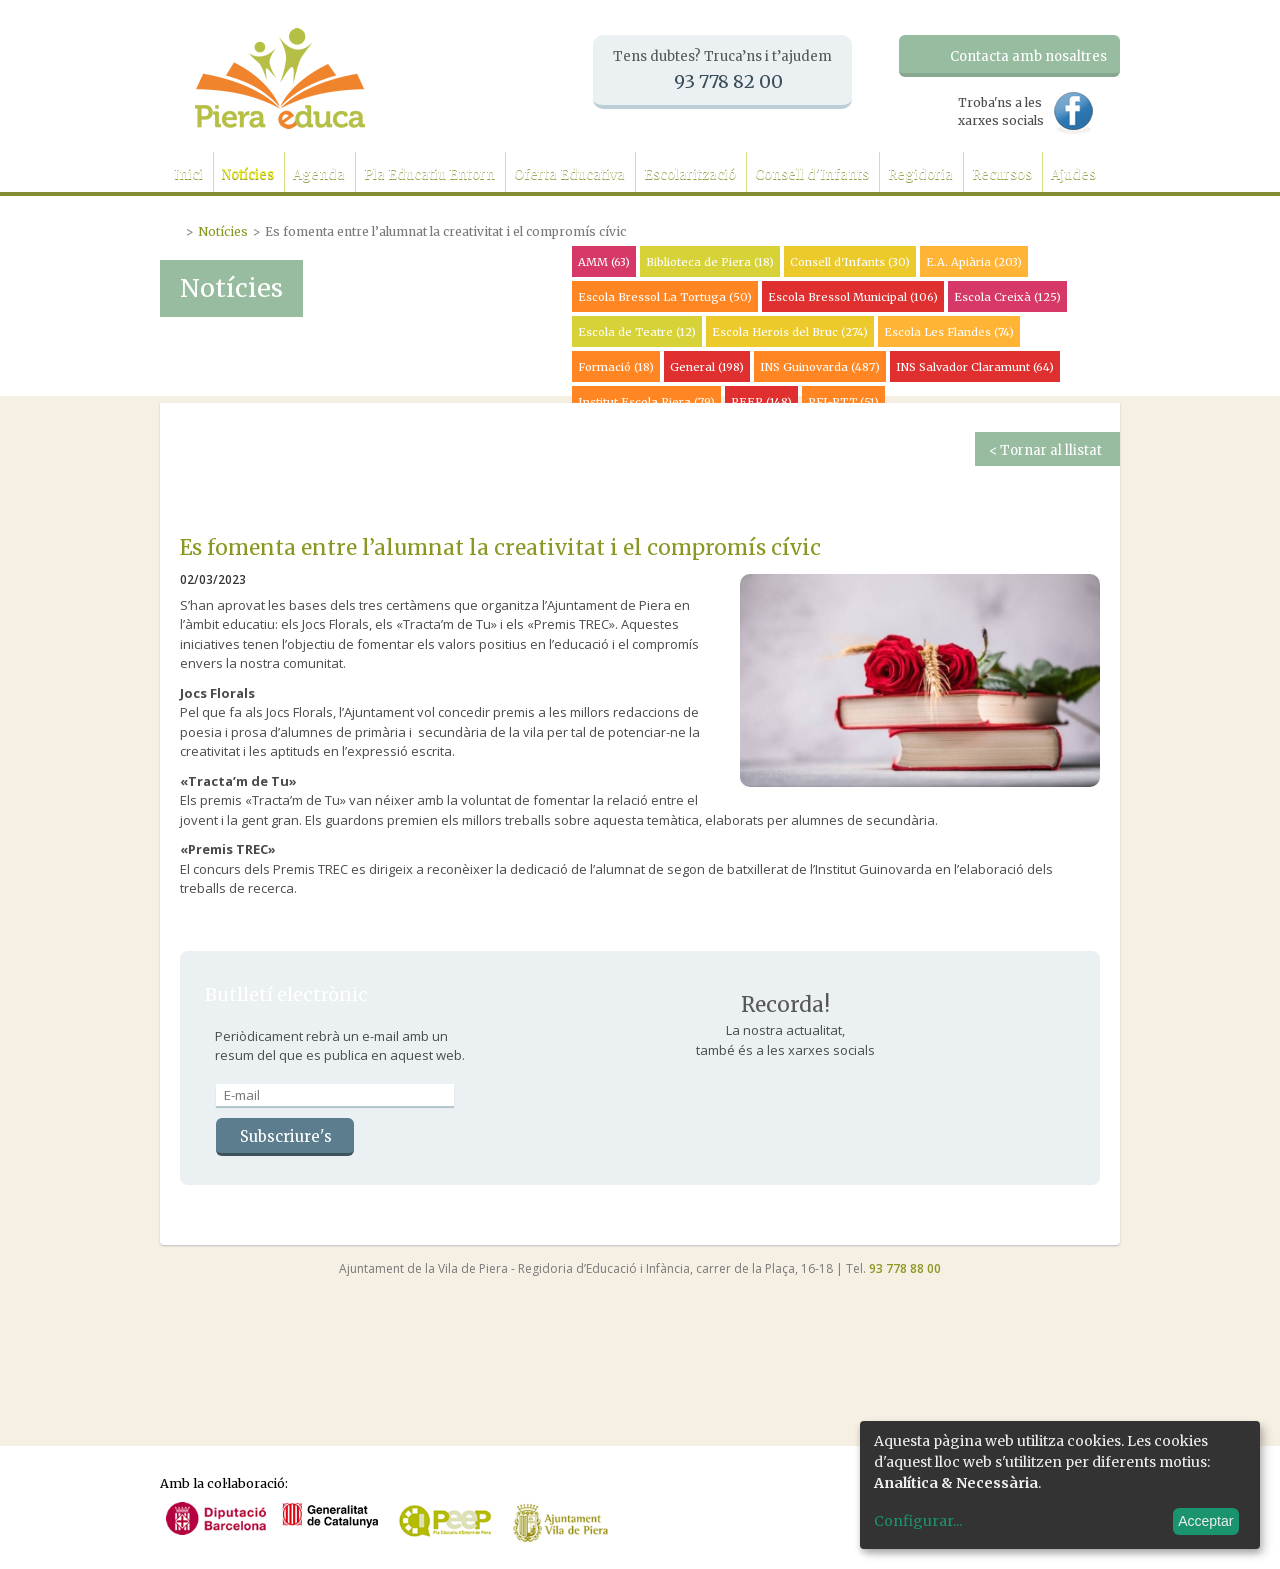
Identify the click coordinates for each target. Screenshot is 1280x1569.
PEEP (761, 402)
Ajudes (1073, 174)
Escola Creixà (1007, 297)
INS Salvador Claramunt (975, 367)
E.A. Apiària (974, 262)
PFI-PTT (843, 402)
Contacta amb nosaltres (1028, 56)
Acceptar (1205, 1521)
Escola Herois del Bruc (790, 332)
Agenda (319, 174)
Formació (616, 367)
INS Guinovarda (820, 367)
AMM (604, 262)
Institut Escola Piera (646, 402)
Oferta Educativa (569, 174)
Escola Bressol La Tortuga (665, 297)
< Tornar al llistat (1045, 450)
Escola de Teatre (637, 332)
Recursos (1002, 174)
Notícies (248, 174)
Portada (173, 229)
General (707, 367)
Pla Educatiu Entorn (429, 174)
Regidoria (920, 174)
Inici (188, 174)
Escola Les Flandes (949, 332)
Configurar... (918, 1521)
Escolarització (690, 174)
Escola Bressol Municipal (853, 297)
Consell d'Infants (812, 174)
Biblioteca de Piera (710, 262)
